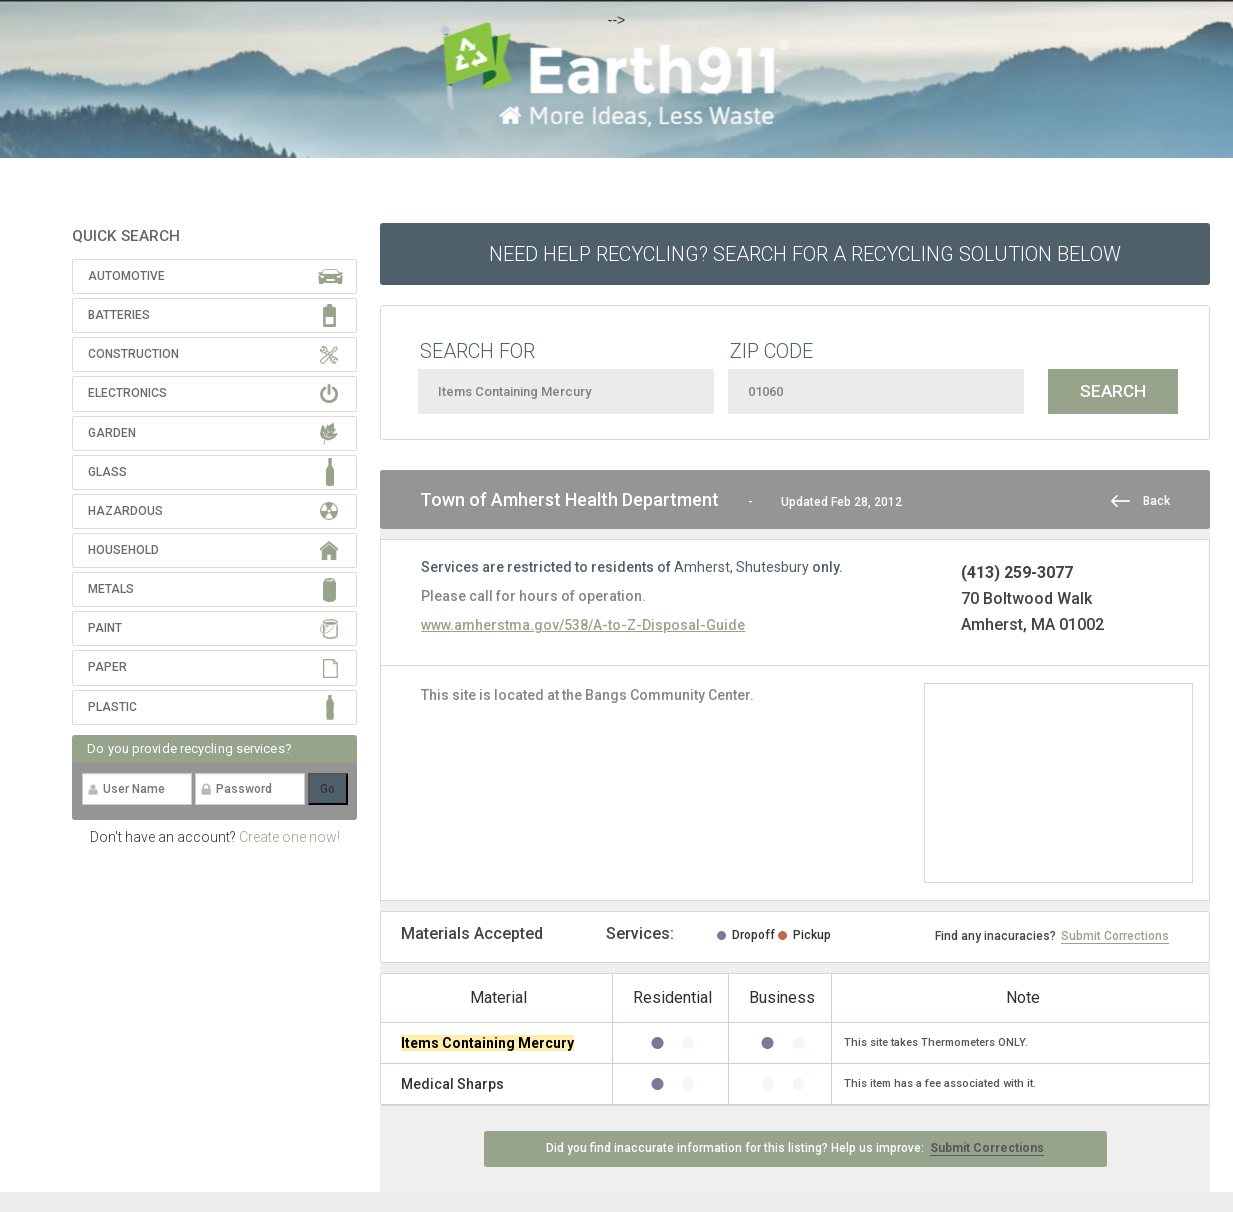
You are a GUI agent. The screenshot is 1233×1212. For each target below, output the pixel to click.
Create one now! (289, 837)
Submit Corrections (1115, 936)
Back (1156, 501)
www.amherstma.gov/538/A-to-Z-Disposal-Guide (583, 625)
